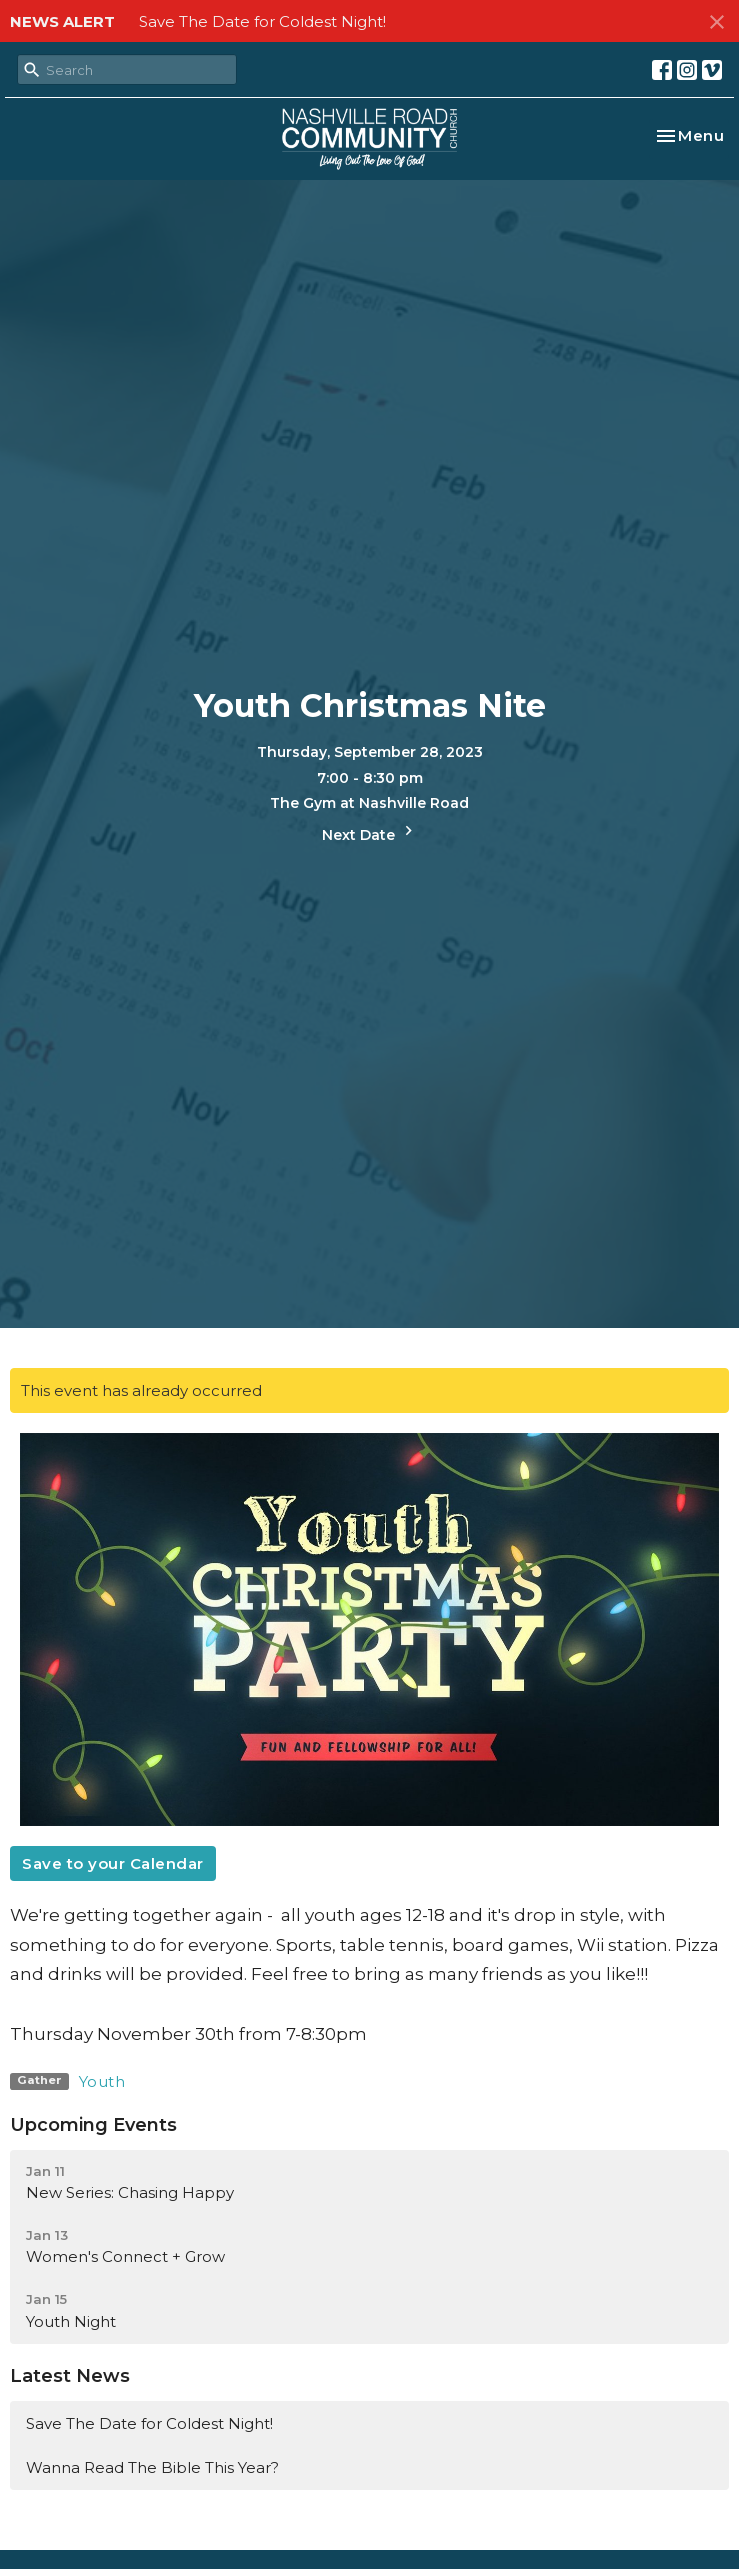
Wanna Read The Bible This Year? (152, 2467)
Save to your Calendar (113, 1863)
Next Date (370, 832)
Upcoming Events (93, 2125)
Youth (102, 2081)
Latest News (70, 2376)
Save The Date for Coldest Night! (262, 21)
